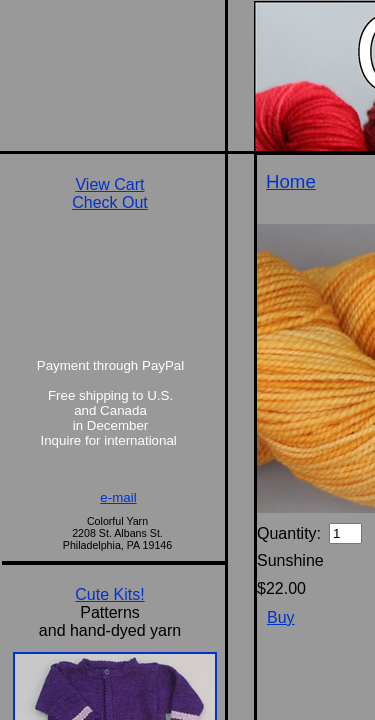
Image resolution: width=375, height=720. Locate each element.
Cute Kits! (109, 594)
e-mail (118, 497)
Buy (281, 617)
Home (291, 181)
